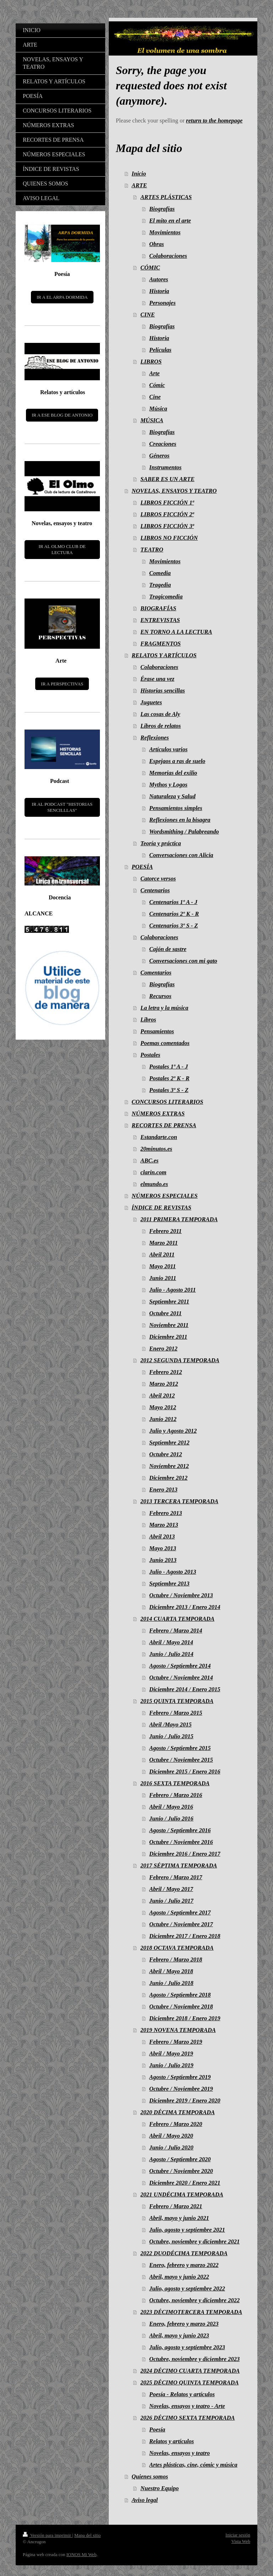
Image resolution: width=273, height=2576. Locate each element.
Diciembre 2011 (168, 1336)
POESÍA (142, 866)
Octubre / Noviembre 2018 (181, 2006)
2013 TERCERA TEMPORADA (179, 1501)
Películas (160, 349)
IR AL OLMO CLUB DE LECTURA (62, 549)
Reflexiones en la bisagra (179, 819)
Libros (148, 1019)
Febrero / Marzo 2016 (175, 1795)
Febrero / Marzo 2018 (175, 1959)
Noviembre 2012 (169, 1466)
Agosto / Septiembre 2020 (180, 2159)
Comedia (160, 573)
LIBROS (151, 361)
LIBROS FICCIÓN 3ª (167, 526)
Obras (156, 244)
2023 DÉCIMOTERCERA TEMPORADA (191, 2312)
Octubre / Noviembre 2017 (181, 1924)
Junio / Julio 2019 (171, 2065)
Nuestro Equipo (159, 2488)
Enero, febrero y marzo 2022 (184, 2265)
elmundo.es (154, 1184)
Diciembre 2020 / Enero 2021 (184, 2182)
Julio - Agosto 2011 (172, 1289)
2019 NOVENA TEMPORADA (178, 2030)
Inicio (139, 173)
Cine (155, 396)
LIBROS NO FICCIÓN (169, 537)
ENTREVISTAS (160, 620)
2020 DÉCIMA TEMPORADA (177, 2112)
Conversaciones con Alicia (181, 855)
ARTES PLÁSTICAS (166, 197)
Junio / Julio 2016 (171, 1818)
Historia (159, 291)
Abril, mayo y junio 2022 (179, 2276)
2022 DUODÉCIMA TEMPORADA (184, 2253)
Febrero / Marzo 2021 (175, 2206)
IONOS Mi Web (81, 2554)
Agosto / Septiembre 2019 (180, 2077)
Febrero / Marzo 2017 (175, 1877)
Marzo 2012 (163, 1383)
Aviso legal (144, 2500)
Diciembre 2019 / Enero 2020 (184, 2100)
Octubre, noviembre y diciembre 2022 (194, 2300)
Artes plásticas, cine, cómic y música (193, 2464)
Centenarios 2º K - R (174, 913)
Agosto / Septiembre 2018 (180, 1994)
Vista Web (240, 2541)
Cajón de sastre (168, 949)
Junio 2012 (163, 1419)
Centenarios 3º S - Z (173, 925)
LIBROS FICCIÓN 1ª (167, 502)
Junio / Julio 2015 (171, 1736)
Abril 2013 (162, 1536)
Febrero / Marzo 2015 (175, 1712)
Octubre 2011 (165, 1313)
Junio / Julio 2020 (171, 2147)
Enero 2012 (163, 1348)
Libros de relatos (160, 725)
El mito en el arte (170, 220)
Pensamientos (157, 1031)
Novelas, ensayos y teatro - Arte (187, 2406)
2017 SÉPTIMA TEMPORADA (178, 1865)
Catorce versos (158, 878)
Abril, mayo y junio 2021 (179, 2218)
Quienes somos (150, 2476)
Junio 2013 (163, 1560)
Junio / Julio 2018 (171, 1983)
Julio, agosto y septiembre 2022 (187, 2288)
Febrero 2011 (165, 1231)
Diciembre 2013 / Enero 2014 (184, 1607)
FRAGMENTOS (160, 643)
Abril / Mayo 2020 (171, 2135)
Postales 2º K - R (169, 1078)
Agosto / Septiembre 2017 (180, 1912)
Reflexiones (154, 737)
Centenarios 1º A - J (173, 902)
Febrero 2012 (165, 1372)
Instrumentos (165, 467)
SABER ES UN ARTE (167, 479)
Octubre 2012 (165, 1454)
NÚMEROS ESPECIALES (165, 1195)
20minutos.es (156, 1148)
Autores (158, 279)
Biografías (162, 208)
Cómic (157, 385)
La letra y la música (164, 1007)
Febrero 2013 (165, 1513)
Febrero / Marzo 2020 (175, 2124)
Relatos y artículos (171, 2441)
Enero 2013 (163, 1489)
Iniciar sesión (237, 2535)
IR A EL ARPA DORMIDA (62, 297)
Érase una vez (157, 678)
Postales (150, 1054)
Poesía (157, 2429)
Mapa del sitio (87, 2535)
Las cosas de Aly (160, 714)
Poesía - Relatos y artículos (182, 2394)
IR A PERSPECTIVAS (62, 683)
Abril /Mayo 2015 (170, 1724)
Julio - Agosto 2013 (172, 1571)
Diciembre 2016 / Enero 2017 (184, 1853)
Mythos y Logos (168, 784)
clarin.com (153, 1172)
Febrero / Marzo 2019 (175, 2041)
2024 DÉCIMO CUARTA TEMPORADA (190, 2370)
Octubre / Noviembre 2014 (181, 1677)
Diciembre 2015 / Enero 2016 (184, 1771)
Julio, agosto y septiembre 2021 (187, 2229)
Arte (154, 373)
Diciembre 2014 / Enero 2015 (184, 1689)
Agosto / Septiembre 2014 (180, 1665)
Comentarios (155, 972)
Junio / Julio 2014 (171, 1654)
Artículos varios (168, 749)
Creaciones (162, 443)
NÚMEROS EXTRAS (158, 1113)
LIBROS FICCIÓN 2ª (167, 514)
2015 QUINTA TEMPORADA (176, 1701)
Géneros (159, 455)
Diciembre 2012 (168, 1477)
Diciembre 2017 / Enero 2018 (184, 1936)
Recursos (160, 996)
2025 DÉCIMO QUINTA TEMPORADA (189, 2382)
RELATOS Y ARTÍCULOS (164, 655)
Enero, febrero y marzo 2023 (184, 2323)
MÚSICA (151, 420)
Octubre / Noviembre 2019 (181, 2088)
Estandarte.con (158, 1137)
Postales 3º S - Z (168, 1090)
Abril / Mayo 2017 (171, 1889)
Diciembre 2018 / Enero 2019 (184, 2018)
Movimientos (165, 232)
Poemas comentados (164, 1043)
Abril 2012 (162, 1395)
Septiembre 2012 (169, 1442)
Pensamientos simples (175, 808)
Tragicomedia (166, 596)
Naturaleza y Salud (172, 796)
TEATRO (151, 549)
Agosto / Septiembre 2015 (180, 1748)
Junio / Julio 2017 (171, 1900)
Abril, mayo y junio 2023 (179, 2335)
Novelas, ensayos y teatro (179, 2453)
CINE (147, 314)
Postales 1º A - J (168, 1066)
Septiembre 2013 (169, 1583)
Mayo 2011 (162, 1266)
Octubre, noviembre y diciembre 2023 (194, 2359)
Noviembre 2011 (168, 1325)
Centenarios (155, 890)
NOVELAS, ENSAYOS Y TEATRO (174, 490)
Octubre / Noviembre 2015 (181, 1759)
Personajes (162, 302)
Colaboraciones (168, 255)
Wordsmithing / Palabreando (184, 831)
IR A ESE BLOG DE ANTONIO (62, 415)
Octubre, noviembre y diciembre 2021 (194, 2241)
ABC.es (149, 1160)
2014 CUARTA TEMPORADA (177, 1618)
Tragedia (160, 584)
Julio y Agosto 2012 (173, 1430)
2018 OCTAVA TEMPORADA (177, 1947)
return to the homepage (214, 120)
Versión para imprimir (47, 2535)
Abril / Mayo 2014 (171, 1642)
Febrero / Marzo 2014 (175, 1630)
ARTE (139, 185)
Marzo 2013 (163, 1524)
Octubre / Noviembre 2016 (181, 1842)
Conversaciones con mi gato (183, 960)
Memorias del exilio (173, 772)
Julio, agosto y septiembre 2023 (187, 2347)
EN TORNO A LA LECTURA (176, 631)
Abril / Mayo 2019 (171, 2053)
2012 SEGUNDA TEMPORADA (179, 1360)
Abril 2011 (162, 1254)
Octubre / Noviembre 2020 (181, 2171)
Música (158, 408)
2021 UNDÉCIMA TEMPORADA (181, 2194)
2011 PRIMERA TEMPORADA (179, 1219)
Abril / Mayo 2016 (171, 1806)
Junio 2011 (162, 1278)
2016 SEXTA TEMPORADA (174, 1783)
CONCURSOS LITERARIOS (167, 1101)
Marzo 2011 (163, 1242)
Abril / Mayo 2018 (171, 1971)
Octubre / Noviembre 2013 (181, 1595)
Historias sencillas (162, 690)
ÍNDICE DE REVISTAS (161, 1207)
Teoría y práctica (160, 843)
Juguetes (151, 702)
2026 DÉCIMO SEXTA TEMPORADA (187, 2417)
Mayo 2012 (162, 1407)
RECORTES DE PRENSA (164, 1125)
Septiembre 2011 (169, 1301)
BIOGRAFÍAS (158, 608)
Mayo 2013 (162, 1548)
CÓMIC (150, 267)
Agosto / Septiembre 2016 (180, 1830)
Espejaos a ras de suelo (177, 761)
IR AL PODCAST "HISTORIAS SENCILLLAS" (62, 807)
